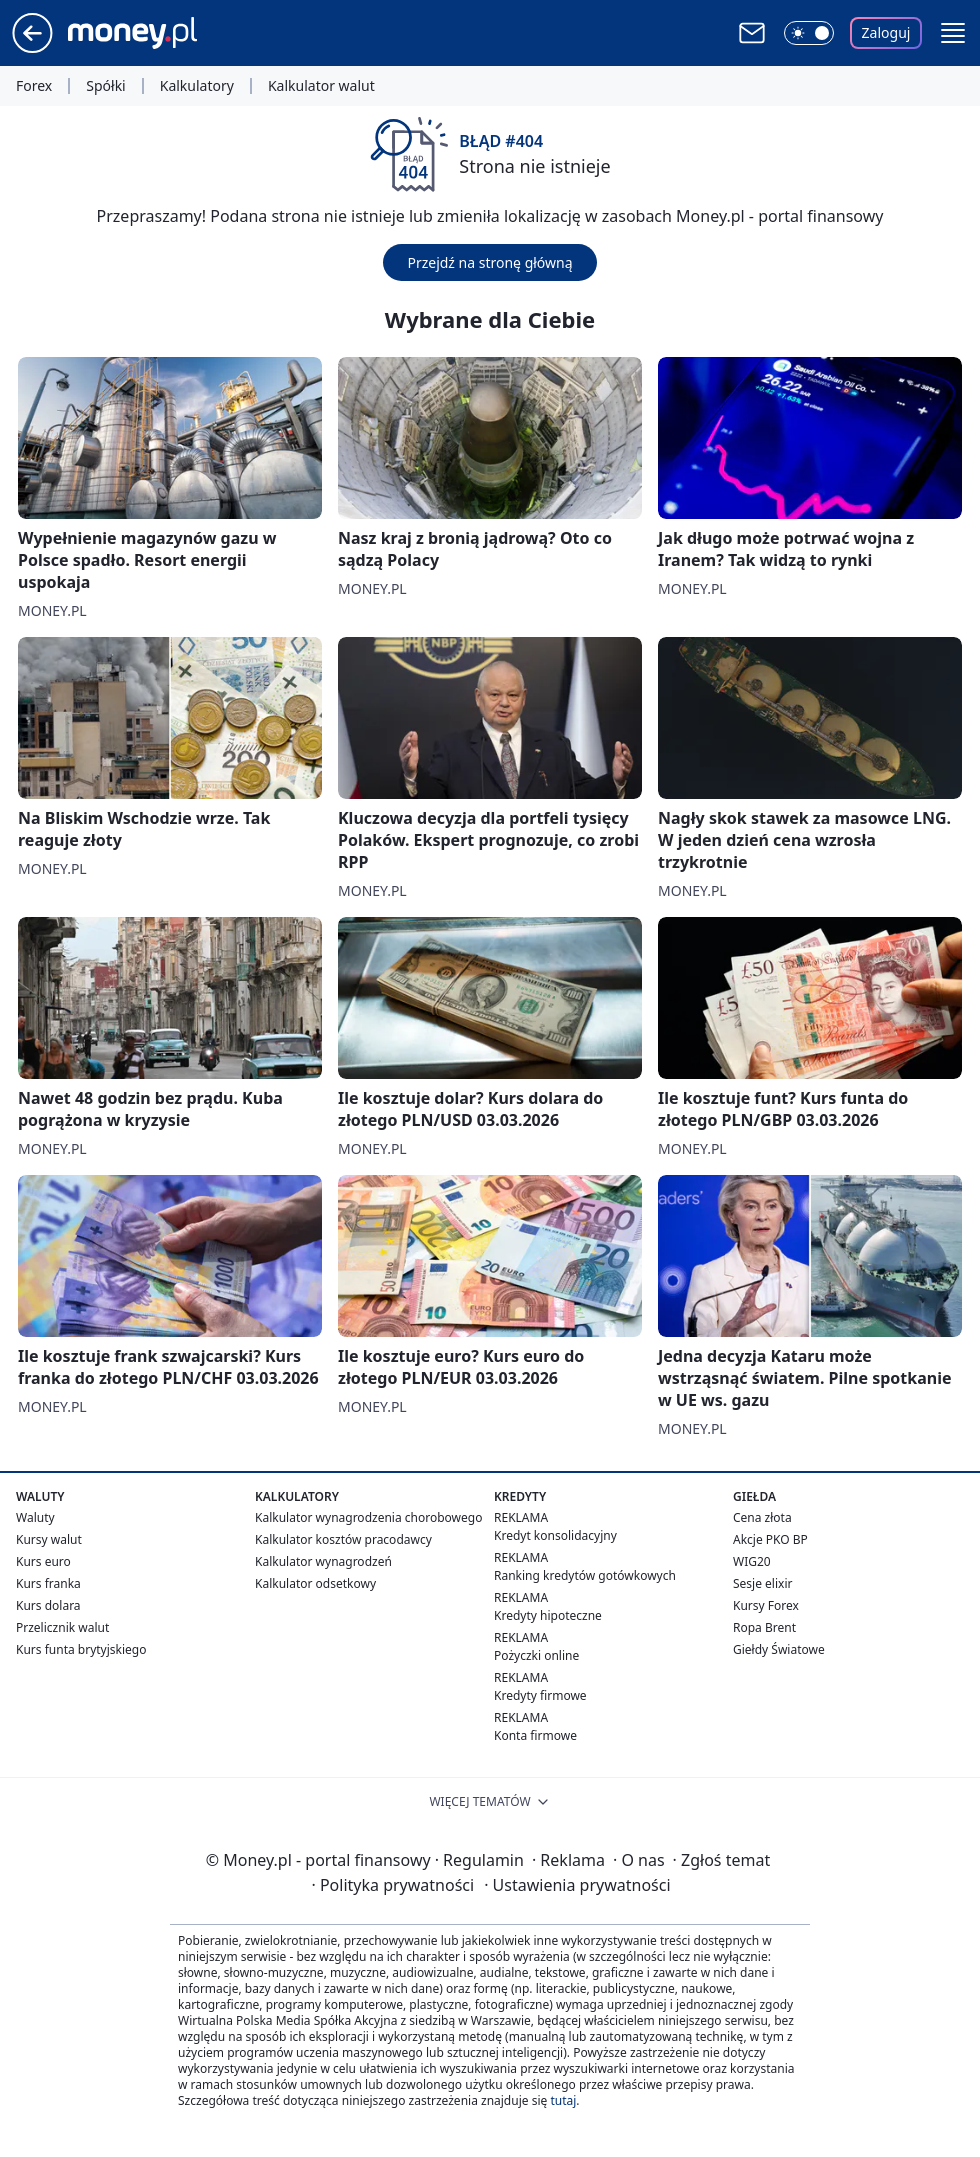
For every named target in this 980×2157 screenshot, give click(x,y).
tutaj (563, 2100)
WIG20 (752, 1561)
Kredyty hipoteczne (548, 1615)
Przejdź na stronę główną (489, 262)
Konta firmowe (535, 1735)
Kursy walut (49, 1539)
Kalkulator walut (321, 86)
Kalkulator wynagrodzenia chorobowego (368, 1517)
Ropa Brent (764, 1627)
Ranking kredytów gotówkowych (585, 1575)
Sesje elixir (762, 1583)
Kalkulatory (197, 86)
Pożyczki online (536, 1655)
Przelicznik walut (62, 1627)
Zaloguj (886, 32)
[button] (953, 33)
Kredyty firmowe (540, 1695)
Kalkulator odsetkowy (315, 1583)
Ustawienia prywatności (577, 1885)
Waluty (35, 1517)
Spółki (105, 86)
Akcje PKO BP (770, 1539)
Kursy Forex (766, 1605)
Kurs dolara (48, 1605)
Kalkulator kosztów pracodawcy (343, 1539)
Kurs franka (48, 1583)
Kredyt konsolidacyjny (555, 1535)
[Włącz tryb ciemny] (809, 33)
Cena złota (762, 1517)
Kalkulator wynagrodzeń (323, 1561)
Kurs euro (43, 1561)
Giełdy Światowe (779, 1649)
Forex (34, 86)
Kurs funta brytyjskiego (81, 1649)
